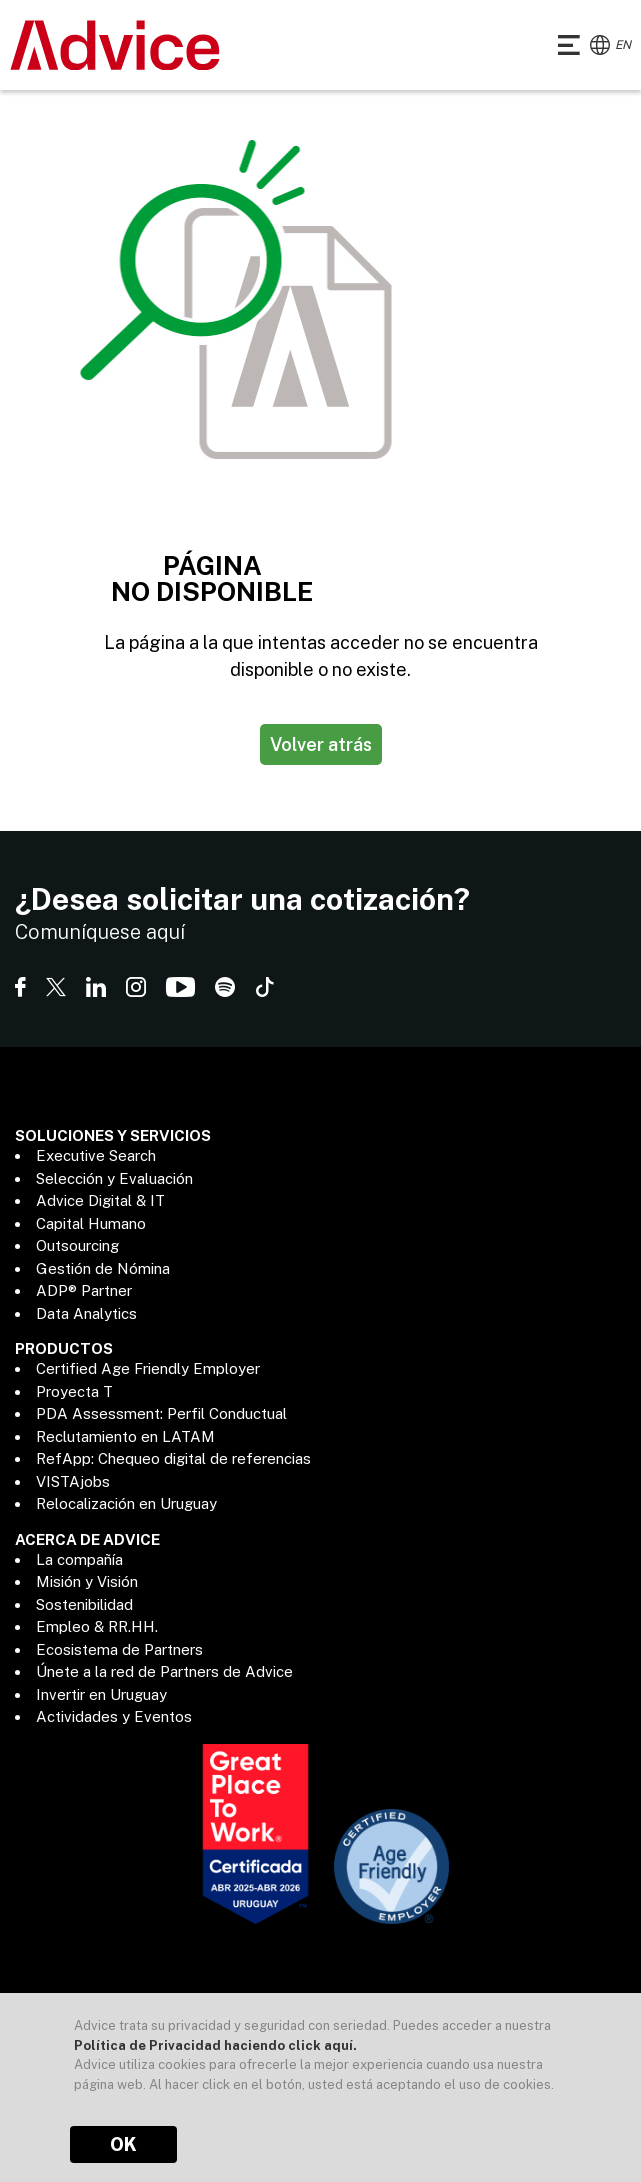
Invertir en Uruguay (101, 1694)
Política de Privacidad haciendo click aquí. (215, 2045)
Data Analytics (86, 1313)
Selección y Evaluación (114, 1178)
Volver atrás (321, 744)
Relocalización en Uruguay (126, 1503)
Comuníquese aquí (100, 932)
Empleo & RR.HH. (97, 1626)
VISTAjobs (73, 1481)
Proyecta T (74, 1391)
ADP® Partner (84, 1290)
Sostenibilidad (84, 1604)
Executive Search (96, 1155)
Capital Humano (91, 1223)
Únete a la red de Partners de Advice (164, 1671)
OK (123, 2144)
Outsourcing (77, 1245)
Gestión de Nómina (103, 1268)
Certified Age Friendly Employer (148, 1368)
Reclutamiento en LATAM (125, 1436)
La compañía (79, 1559)
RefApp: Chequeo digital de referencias (173, 1458)
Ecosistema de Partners (119, 1649)
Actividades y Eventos (114, 1716)
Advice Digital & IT (100, 1200)
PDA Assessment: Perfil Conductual (161, 1413)
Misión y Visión (87, 1581)
